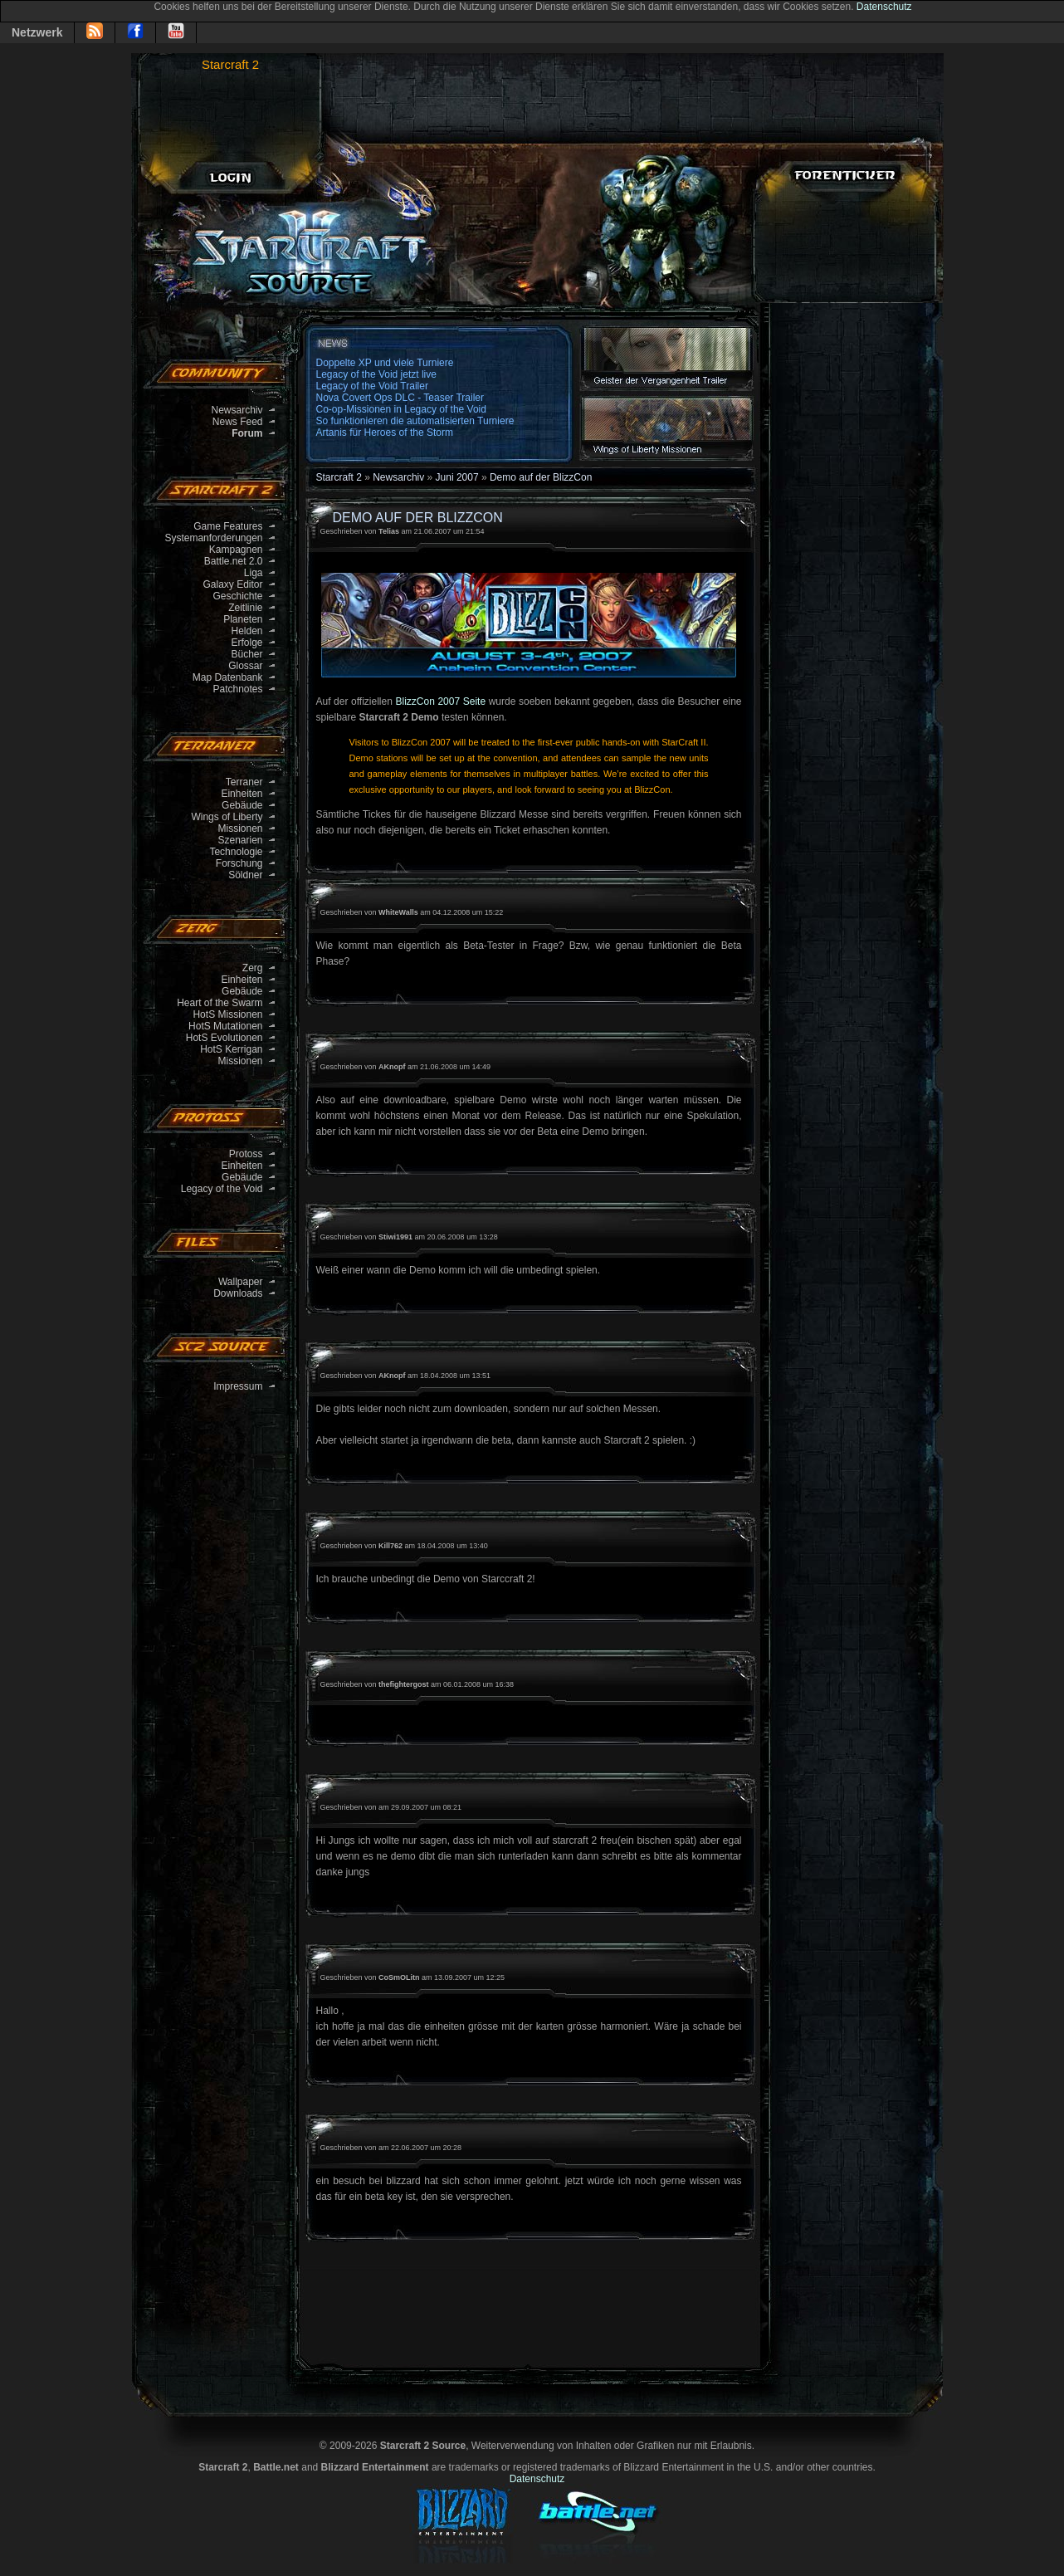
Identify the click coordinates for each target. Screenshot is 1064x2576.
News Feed (237, 422)
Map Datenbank (228, 677)
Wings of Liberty (226, 817)
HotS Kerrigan (231, 1049)
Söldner (245, 875)
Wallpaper (240, 1282)
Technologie (235, 852)
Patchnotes (237, 689)
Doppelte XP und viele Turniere (385, 363)
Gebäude (242, 805)
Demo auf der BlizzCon (541, 477)
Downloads (237, 1293)
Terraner (244, 782)
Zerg (252, 968)
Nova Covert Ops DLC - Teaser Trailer (400, 397)
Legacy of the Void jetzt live (376, 374)
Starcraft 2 (230, 64)
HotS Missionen (227, 1014)
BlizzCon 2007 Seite (440, 701)
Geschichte (237, 596)
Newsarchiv (236, 410)
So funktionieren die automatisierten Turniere (415, 421)
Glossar (245, 666)
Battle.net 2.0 (233, 561)
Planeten (242, 619)
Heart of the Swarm (219, 1003)
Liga (253, 573)
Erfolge (246, 642)
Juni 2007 (457, 477)
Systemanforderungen (213, 538)
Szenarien (239, 840)
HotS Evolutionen (224, 1038)
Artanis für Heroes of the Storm (384, 432)
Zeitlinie (245, 607)
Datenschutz (884, 6)
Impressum (237, 1386)
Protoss (246, 1154)
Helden (246, 631)
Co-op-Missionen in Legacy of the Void (401, 409)
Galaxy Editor (232, 584)
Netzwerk (37, 32)
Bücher (246, 654)
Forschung (239, 863)
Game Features (227, 526)
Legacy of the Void (222, 1189)
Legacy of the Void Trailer (372, 386)
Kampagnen (236, 549)
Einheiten (241, 793)
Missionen (239, 828)
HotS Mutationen (225, 1026)
